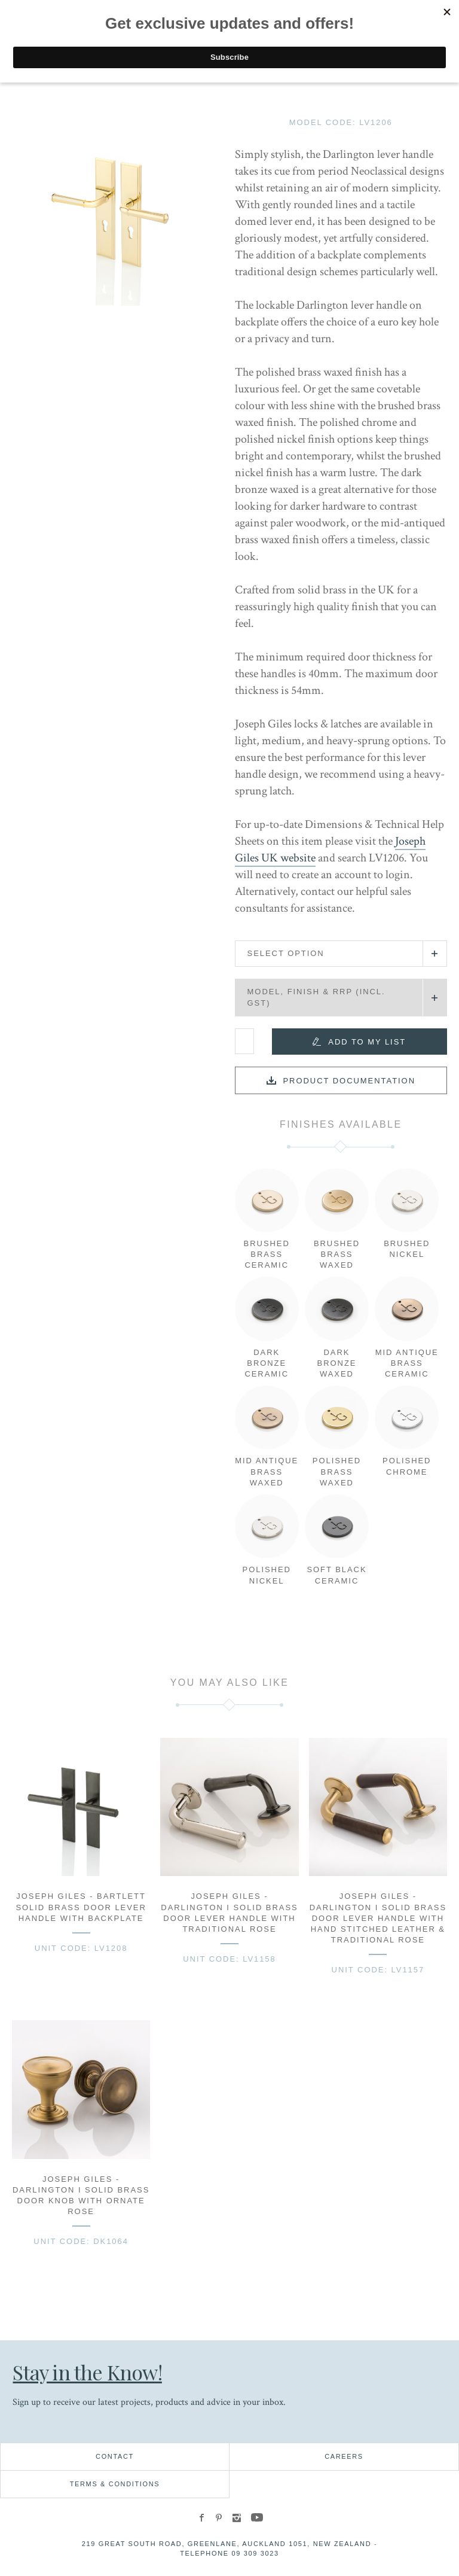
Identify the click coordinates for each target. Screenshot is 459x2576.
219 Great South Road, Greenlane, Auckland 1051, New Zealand (227, 2543)
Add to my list (367, 1041)
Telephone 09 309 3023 (229, 2553)
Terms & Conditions (115, 2483)
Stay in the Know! (89, 2372)
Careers (344, 2456)
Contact (115, 2456)
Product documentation (349, 1080)
